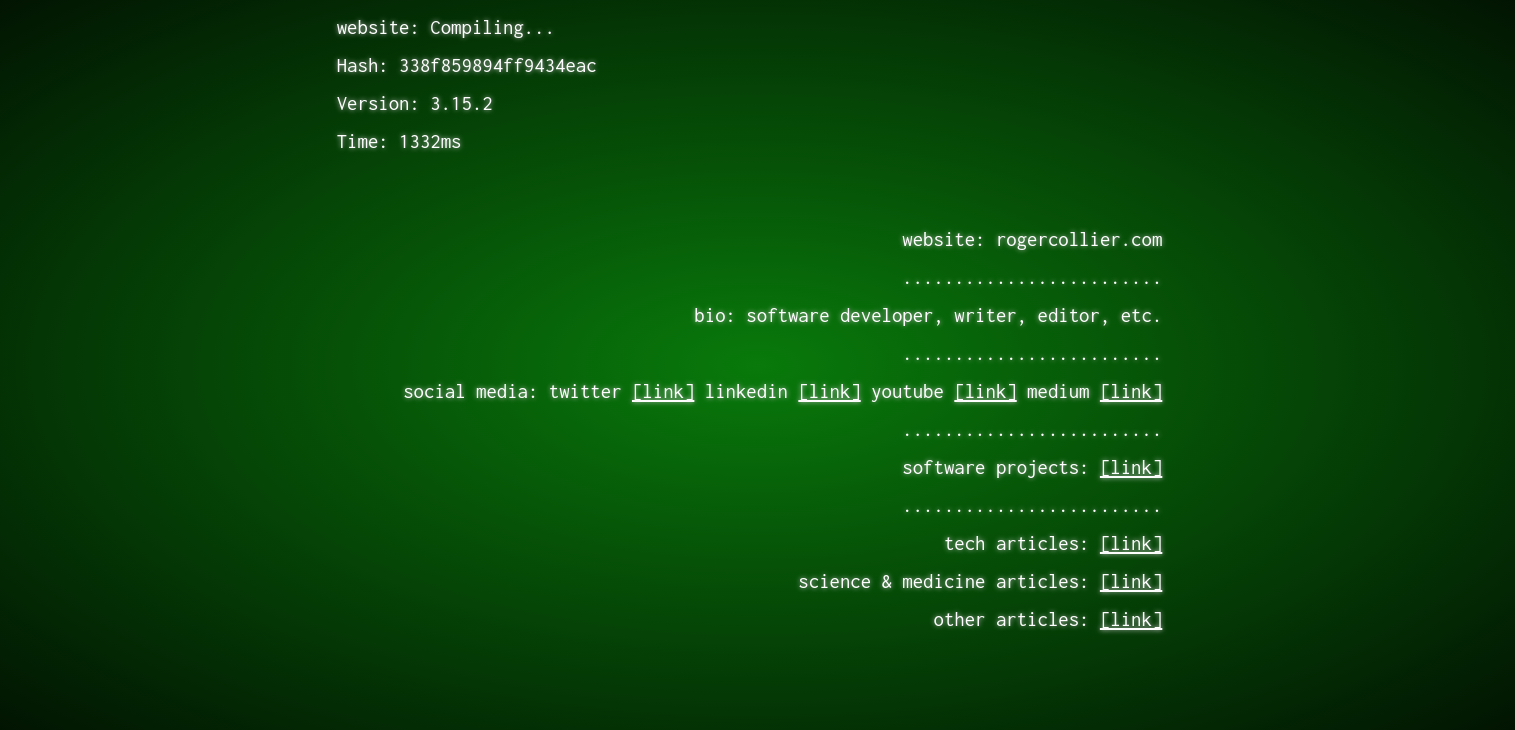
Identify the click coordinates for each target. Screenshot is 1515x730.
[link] (663, 391)
